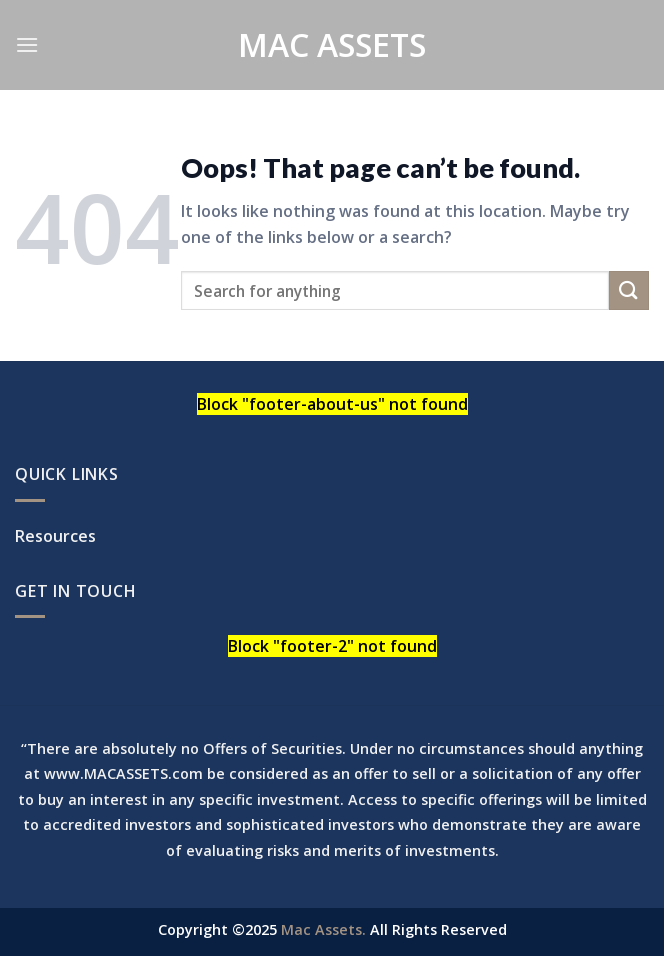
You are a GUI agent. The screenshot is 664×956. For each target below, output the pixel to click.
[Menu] (27, 44)
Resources (55, 536)
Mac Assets (332, 45)
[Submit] (629, 290)
